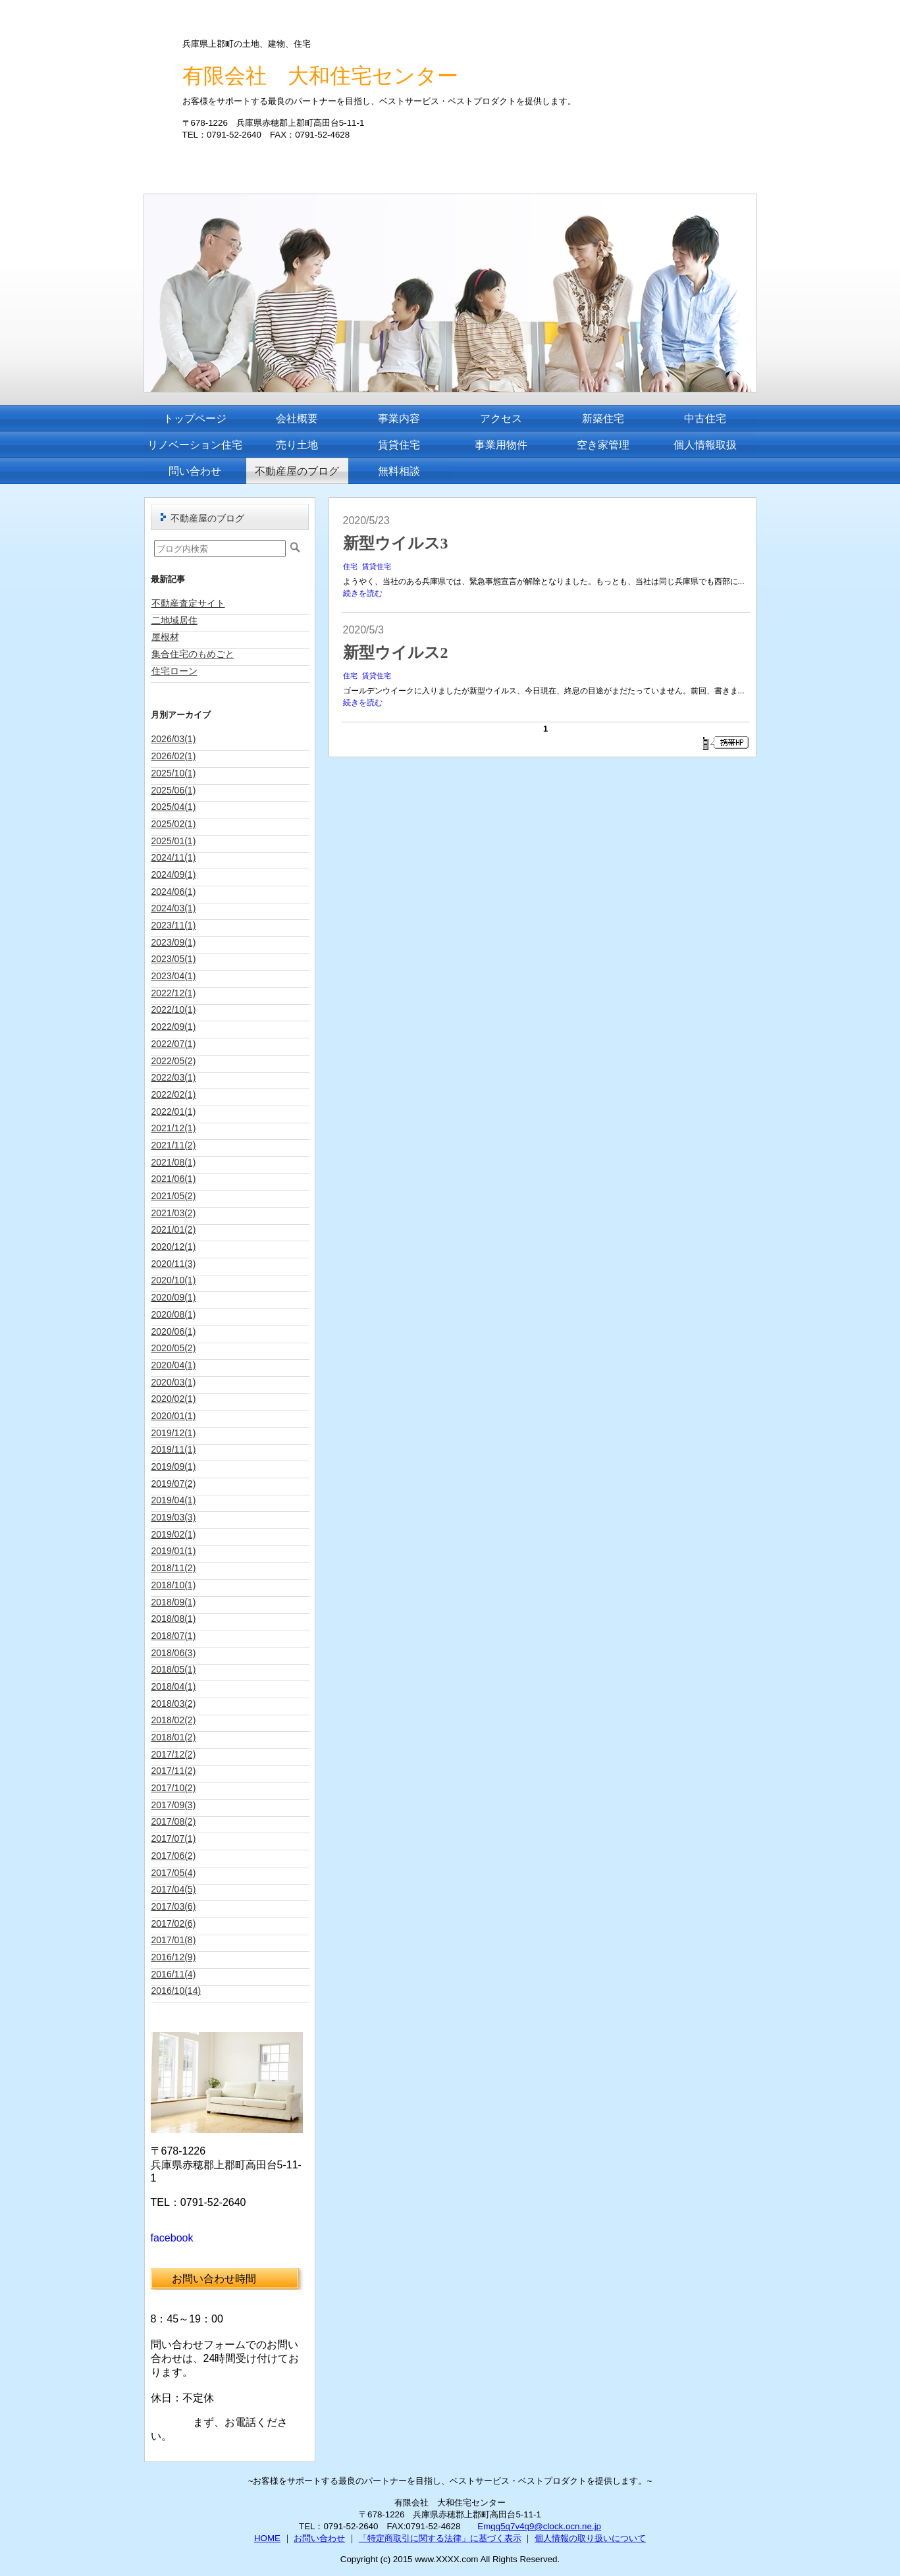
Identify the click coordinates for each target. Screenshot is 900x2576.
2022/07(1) (173, 1043)
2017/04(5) (173, 1889)
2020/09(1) (173, 1297)
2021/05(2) (173, 1196)
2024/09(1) (173, 874)
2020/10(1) (173, 1280)
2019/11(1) (173, 1449)
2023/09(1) (173, 942)
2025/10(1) (173, 773)
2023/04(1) (173, 976)
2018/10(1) (173, 1585)
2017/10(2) (173, 1788)
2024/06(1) (173, 891)
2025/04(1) (173, 806)
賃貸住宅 (376, 566)
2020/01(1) (173, 1415)
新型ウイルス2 (395, 652)
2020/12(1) (173, 1246)
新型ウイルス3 (395, 543)
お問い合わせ (319, 2538)
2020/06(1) (173, 1331)
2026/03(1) (173, 739)
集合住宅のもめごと (192, 654)
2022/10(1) (173, 1009)
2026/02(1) (173, 756)
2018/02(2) (173, 1720)
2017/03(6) (173, 1906)
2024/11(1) (173, 857)
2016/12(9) (173, 1957)
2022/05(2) (173, 1061)
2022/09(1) (173, 1026)
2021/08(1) (173, 1162)
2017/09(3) (173, 1805)
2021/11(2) (173, 1145)
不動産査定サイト (188, 603)
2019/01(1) (173, 1550)
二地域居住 (174, 620)
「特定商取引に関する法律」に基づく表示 (440, 2538)
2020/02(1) (173, 1398)
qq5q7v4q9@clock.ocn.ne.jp (545, 2526)
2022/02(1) (173, 1094)
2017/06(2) (173, 1855)
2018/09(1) (173, 1602)
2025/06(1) (173, 790)
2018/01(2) (173, 1737)
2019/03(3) (173, 1517)
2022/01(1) (173, 1111)
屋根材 (165, 636)
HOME (267, 2538)
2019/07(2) (173, 1483)
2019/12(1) (173, 1433)
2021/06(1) (173, 1178)
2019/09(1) (173, 1466)
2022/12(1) (173, 993)
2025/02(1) (173, 823)
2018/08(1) (173, 1618)
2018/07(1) (173, 1635)
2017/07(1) (173, 1838)
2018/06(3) (173, 1653)
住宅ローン (174, 671)
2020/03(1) (173, 1382)
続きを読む (363, 593)
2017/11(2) (173, 1770)
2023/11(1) (173, 925)
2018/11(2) (173, 1568)
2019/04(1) (173, 1500)
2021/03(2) (173, 1213)
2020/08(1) (173, 1314)
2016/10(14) (176, 1990)
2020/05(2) (173, 1348)
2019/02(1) (173, 1534)
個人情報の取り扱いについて (590, 2538)
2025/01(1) (173, 841)
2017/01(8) (173, 1940)
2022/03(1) (173, 1077)
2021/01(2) (173, 1229)
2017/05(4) (173, 1872)
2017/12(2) (173, 1754)
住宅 (350, 566)
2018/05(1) (173, 1669)
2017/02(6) (173, 1923)
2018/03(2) (173, 1703)
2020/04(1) (173, 1365)
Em (483, 2526)
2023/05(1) (173, 958)
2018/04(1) (173, 1686)
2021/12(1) (173, 1128)
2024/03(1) (173, 908)
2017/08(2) (173, 1821)
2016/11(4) (173, 1974)
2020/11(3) (173, 1263)
